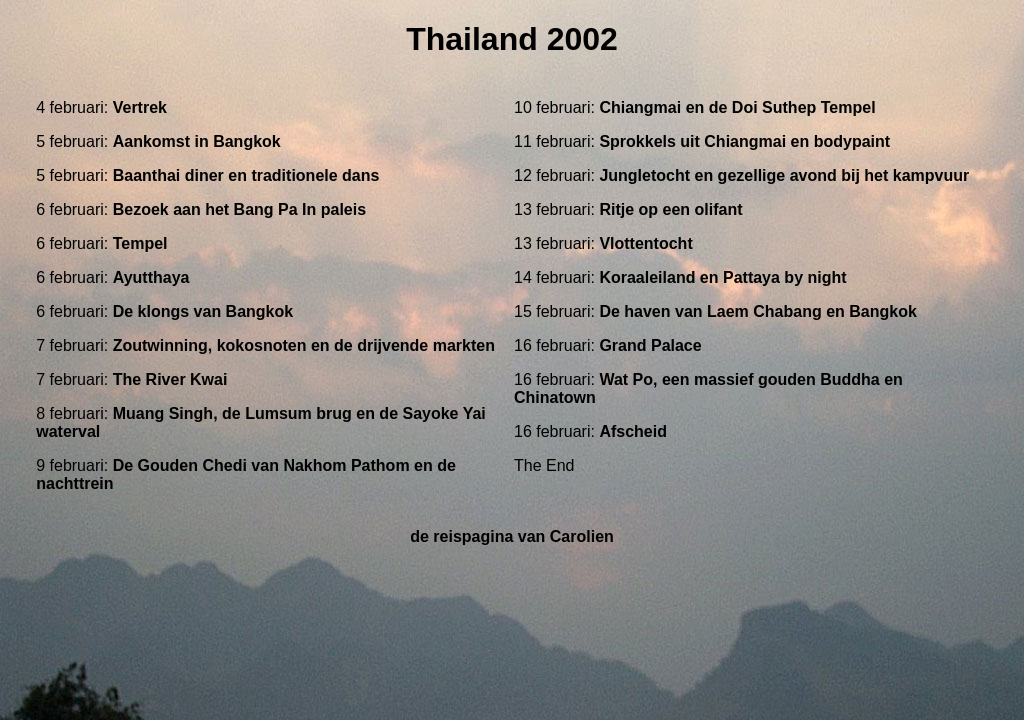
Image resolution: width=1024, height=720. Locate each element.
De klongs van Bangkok (203, 311)
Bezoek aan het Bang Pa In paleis (239, 209)
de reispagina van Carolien (512, 536)
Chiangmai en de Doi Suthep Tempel (737, 107)
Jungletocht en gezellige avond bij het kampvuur (784, 175)
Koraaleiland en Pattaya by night (722, 277)
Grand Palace (650, 345)
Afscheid (633, 431)
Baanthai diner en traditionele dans (246, 175)
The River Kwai (170, 379)
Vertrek (140, 107)
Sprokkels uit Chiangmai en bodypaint (744, 141)
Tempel (140, 243)
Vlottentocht (645, 243)
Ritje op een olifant (670, 209)
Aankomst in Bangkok (197, 141)
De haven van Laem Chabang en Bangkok (757, 311)
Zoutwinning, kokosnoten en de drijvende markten (304, 345)
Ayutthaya (151, 277)
